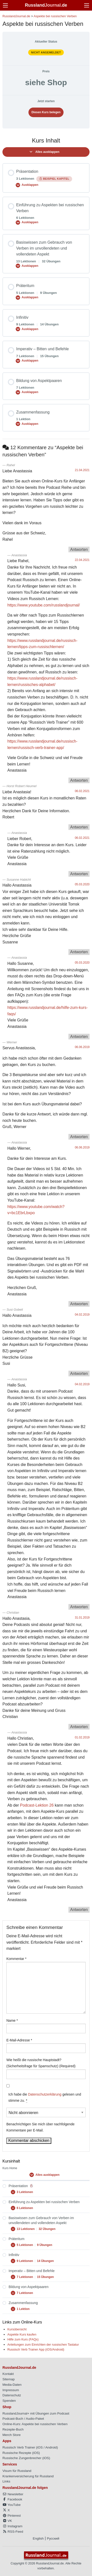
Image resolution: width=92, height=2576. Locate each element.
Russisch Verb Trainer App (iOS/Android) (35, 2349)
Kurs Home (9, 2168)
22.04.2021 (82, 560)
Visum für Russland (16, 2471)
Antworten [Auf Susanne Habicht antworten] (79, 952)
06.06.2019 (82, 1047)
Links (6, 2481)
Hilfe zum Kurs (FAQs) (23, 2339)
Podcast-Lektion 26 (37, 1805)
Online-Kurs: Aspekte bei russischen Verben (34, 2424)
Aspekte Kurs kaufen (21, 2334)
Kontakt (8, 2374)
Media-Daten (12, 2384)
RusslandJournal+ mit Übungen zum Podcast (35, 2413)
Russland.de (46, 5)
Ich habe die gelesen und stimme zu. (44, 2097)
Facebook (12, 2499)
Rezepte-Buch (13, 2429)
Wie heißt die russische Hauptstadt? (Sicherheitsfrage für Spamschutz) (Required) (41, 2063)
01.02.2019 (82, 1737)
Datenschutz (11, 2395)
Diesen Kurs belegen (46, 112)
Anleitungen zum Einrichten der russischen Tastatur (43, 2344)
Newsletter (12, 2494)
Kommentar (16, 1959)
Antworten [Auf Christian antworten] (79, 1727)
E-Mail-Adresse (19, 2040)
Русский (53, 2538)
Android (51, 2447)
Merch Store (11, 2435)
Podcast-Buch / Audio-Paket (23, 2418)
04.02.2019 (82, 1314)
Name (12, 2020)
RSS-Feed (12, 2531)
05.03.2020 (82, 884)
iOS (40, 2447)
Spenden (9, 2400)
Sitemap (8, 2379)
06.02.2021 (82, 791)
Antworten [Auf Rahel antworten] (79, 549)
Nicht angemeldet (46, 52)
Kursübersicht (16, 2329)
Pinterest (11, 2515)
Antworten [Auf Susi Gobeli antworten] (79, 1373)
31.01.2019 (82, 1617)
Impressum (10, 2390)
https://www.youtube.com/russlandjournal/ (43, 605)
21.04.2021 (82, 470)
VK (7, 2521)
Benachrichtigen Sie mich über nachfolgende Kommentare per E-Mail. (46, 2120)
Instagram (12, 2526)
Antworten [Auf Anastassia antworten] (79, 780)
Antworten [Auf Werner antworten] (79, 1137)
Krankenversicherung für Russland (28, 2476)
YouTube (11, 2505)
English (38, 2538)
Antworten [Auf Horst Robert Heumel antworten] (79, 827)
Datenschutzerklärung (44, 2094)
